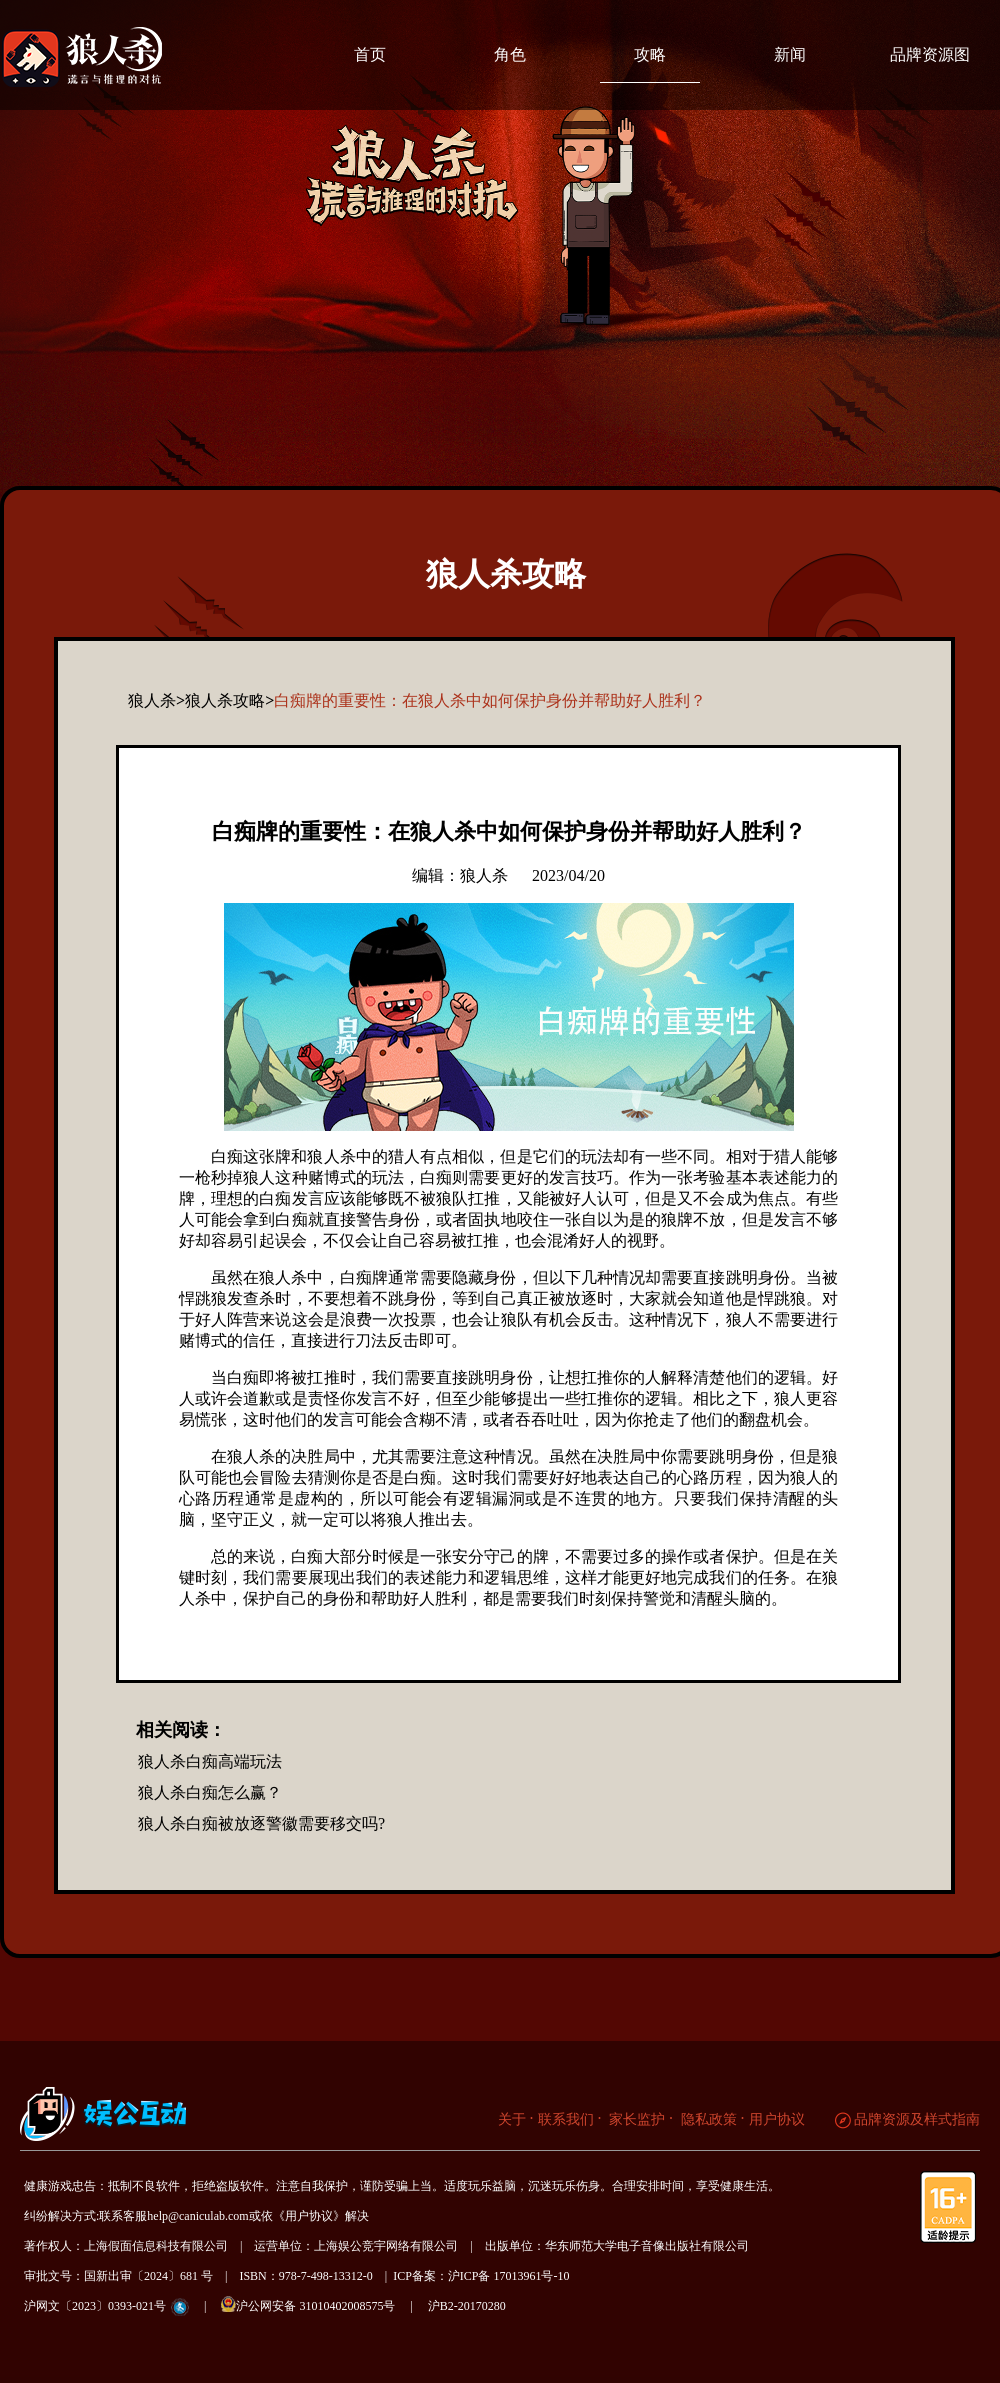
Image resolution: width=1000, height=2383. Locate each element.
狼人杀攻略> (229, 700)
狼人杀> (156, 700)
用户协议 (777, 2119)
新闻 (790, 54)
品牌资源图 (930, 54)
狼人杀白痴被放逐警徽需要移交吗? (261, 1823)
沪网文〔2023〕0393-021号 (95, 2306)
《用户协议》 (309, 2216)
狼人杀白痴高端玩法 (210, 1761)
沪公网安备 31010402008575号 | (322, 2304)
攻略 (650, 54)
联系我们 (566, 2119)
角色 (510, 54)
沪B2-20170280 (467, 2306)
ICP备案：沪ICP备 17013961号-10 (481, 2276)
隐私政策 (707, 2119)
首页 (370, 54)
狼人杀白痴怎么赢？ (210, 1792)
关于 (512, 2119)
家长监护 (636, 2119)
